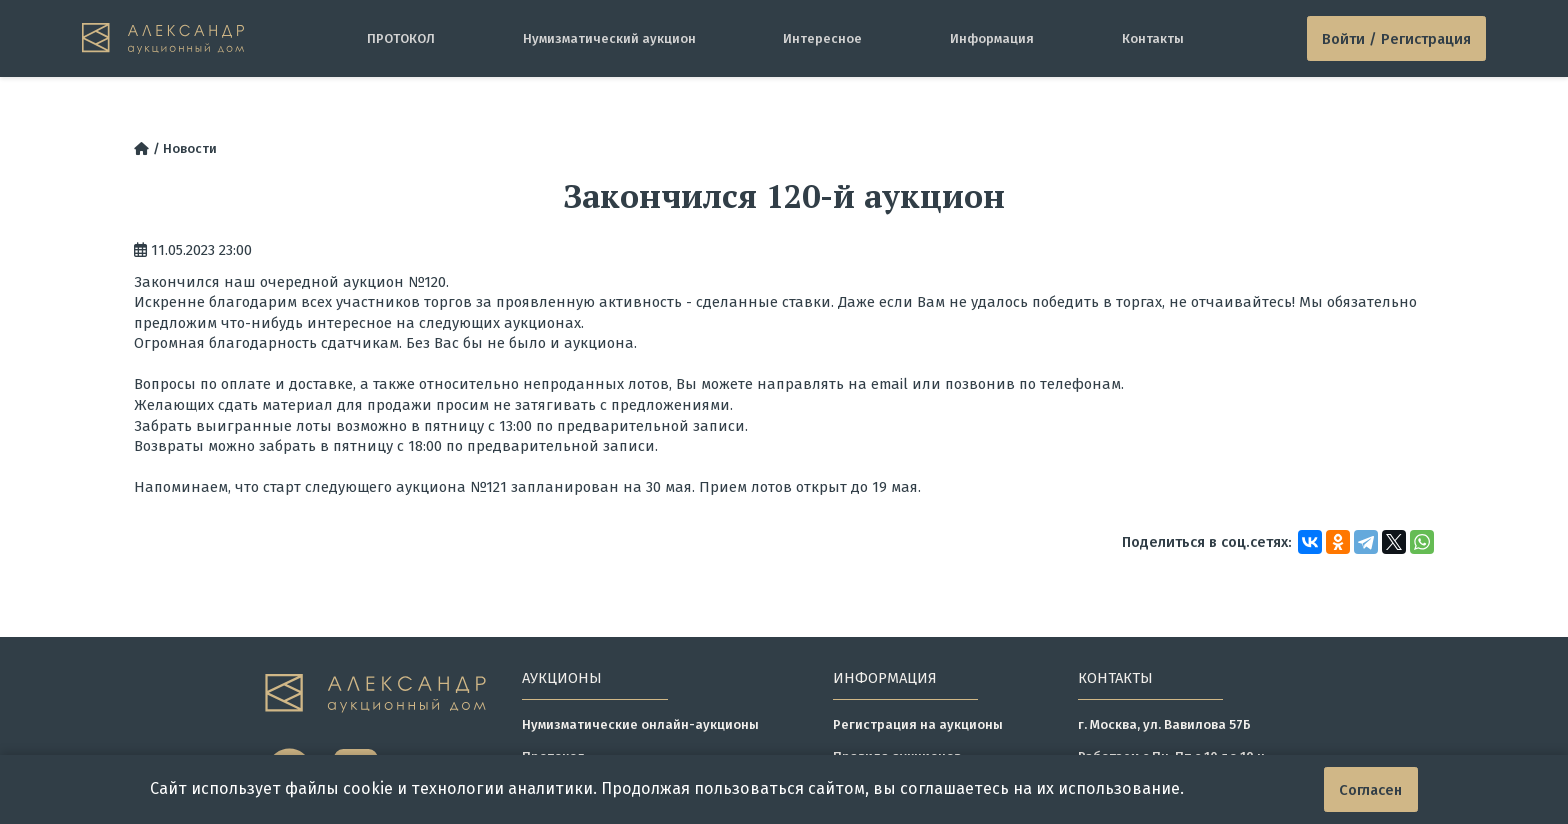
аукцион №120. (396, 282)
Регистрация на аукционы (918, 724)
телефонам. (1082, 384)
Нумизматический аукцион (609, 38)
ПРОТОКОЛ (401, 38)
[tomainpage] (163, 38)
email (889, 384)
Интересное (822, 38)
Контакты (1153, 38)
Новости (190, 148)
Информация (992, 38)
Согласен (1370, 790)
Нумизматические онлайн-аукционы (640, 724)
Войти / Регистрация (1396, 39)
